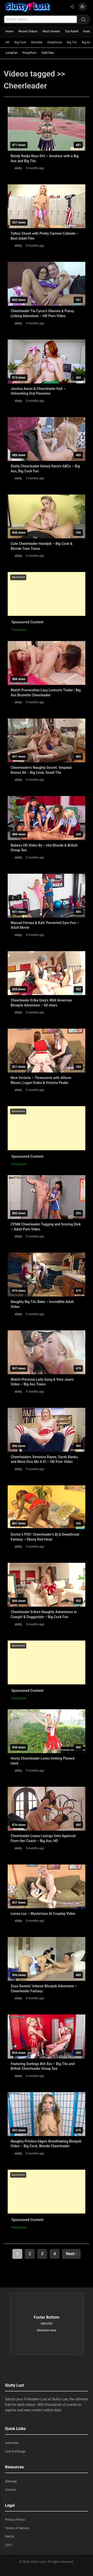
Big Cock (20, 42)
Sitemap (11, 2481)
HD (7, 42)
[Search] (83, 19)
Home (9, 31)
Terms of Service (17, 2528)
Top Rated (71, 31)
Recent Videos (27, 31)
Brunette (36, 42)
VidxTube (47, 53)
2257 (8, 2545)
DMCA (9, 2536)
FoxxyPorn (29, 53)
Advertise (12, 2443)
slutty (18, 168)
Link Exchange (15, 2451)
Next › (71, 2253)
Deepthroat (54, 42)
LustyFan (11, 53)
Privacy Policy (15, 2519)
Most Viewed (51, 31)
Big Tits (72, 42)
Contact (10, 2490)
